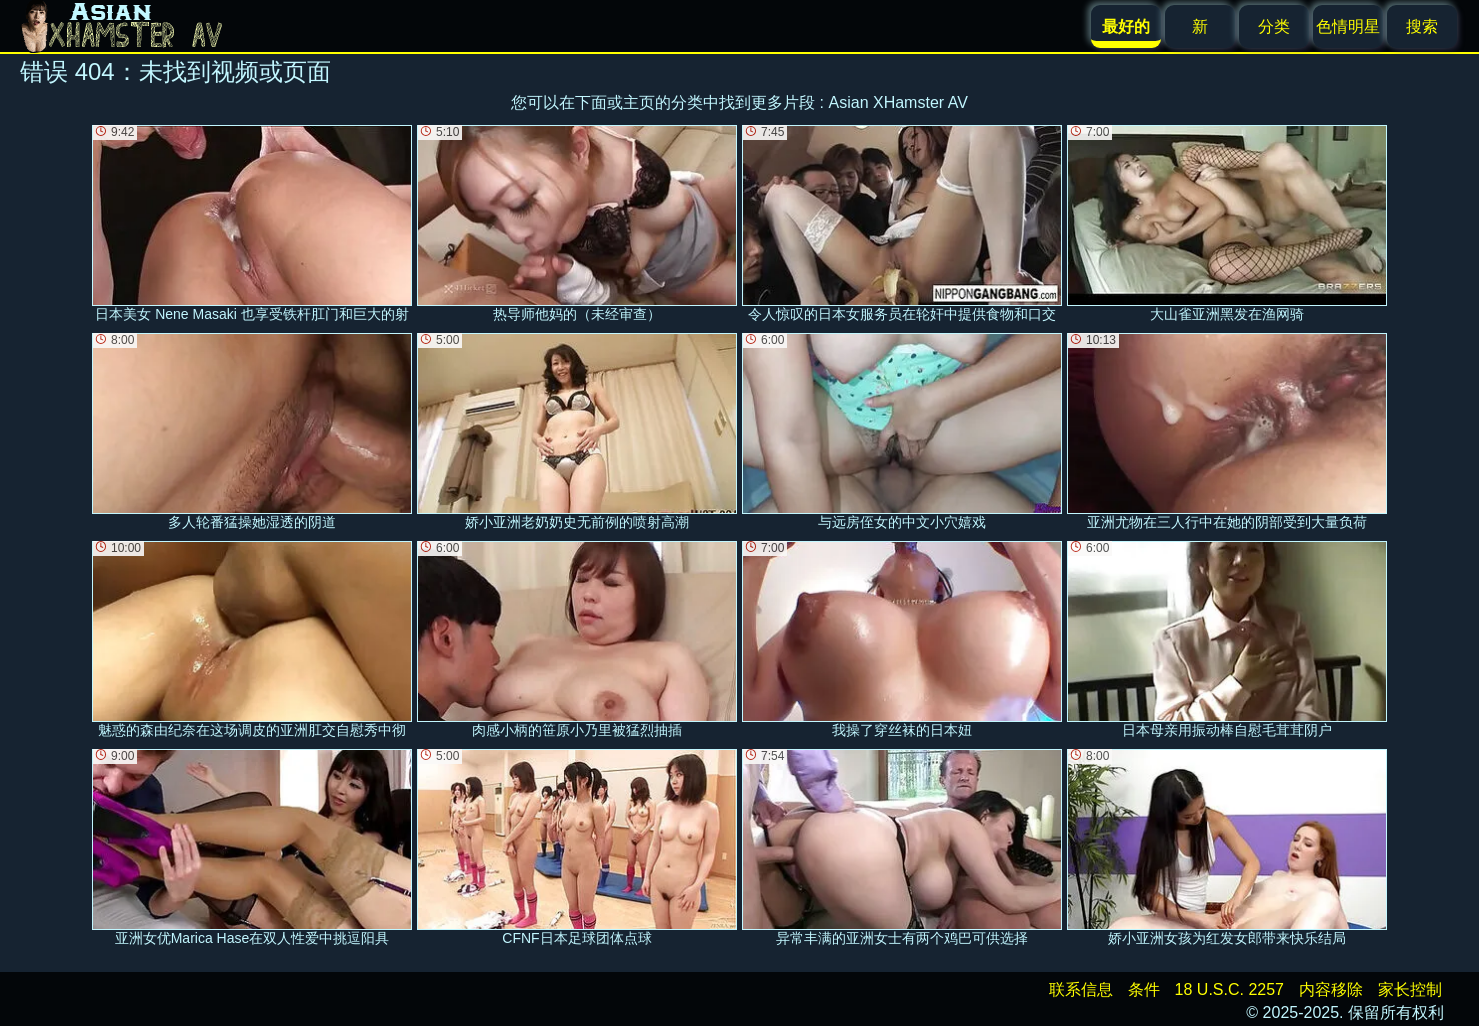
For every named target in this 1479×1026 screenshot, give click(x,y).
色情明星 (1348, 26)
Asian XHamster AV (898, 102)
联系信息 (1081, 989)
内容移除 (1331, 989)
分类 (1274, 26)
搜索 (1422, 26)
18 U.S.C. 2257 (1229, 989)
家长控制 (1410, 989)
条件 (1144, 989)
